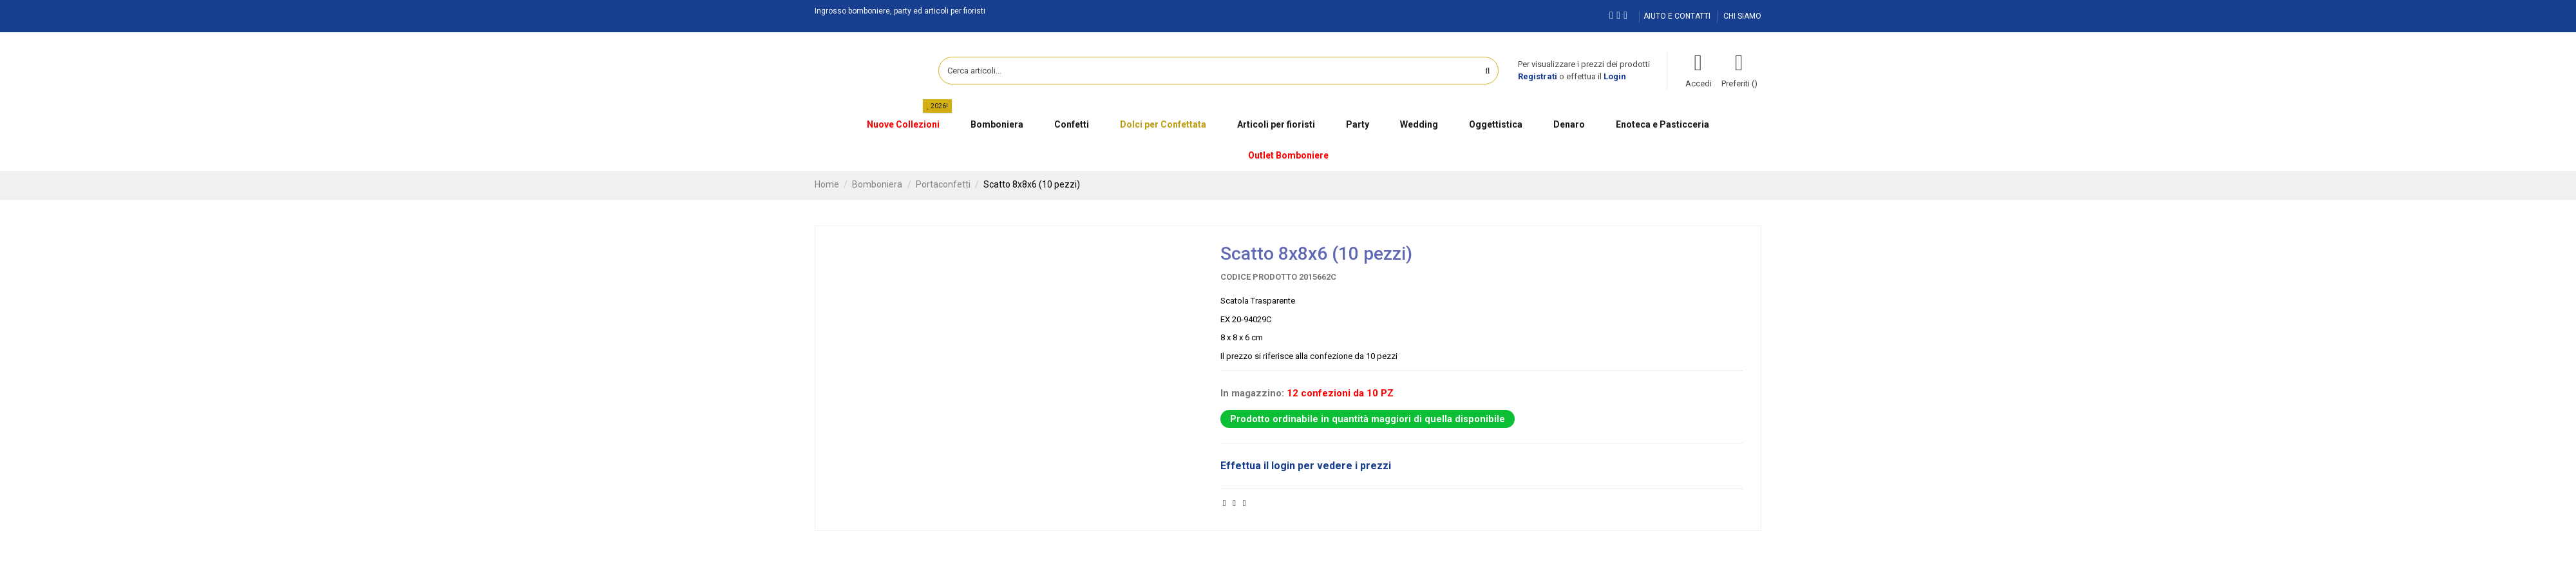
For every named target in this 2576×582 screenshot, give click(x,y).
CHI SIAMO (1742, 16)
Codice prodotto (1258, 277)
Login (1615, 76)
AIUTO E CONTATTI (1677, 16)
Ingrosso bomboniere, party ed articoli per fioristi (900, 10)
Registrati (1537, 76)
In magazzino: (1252, 393)
